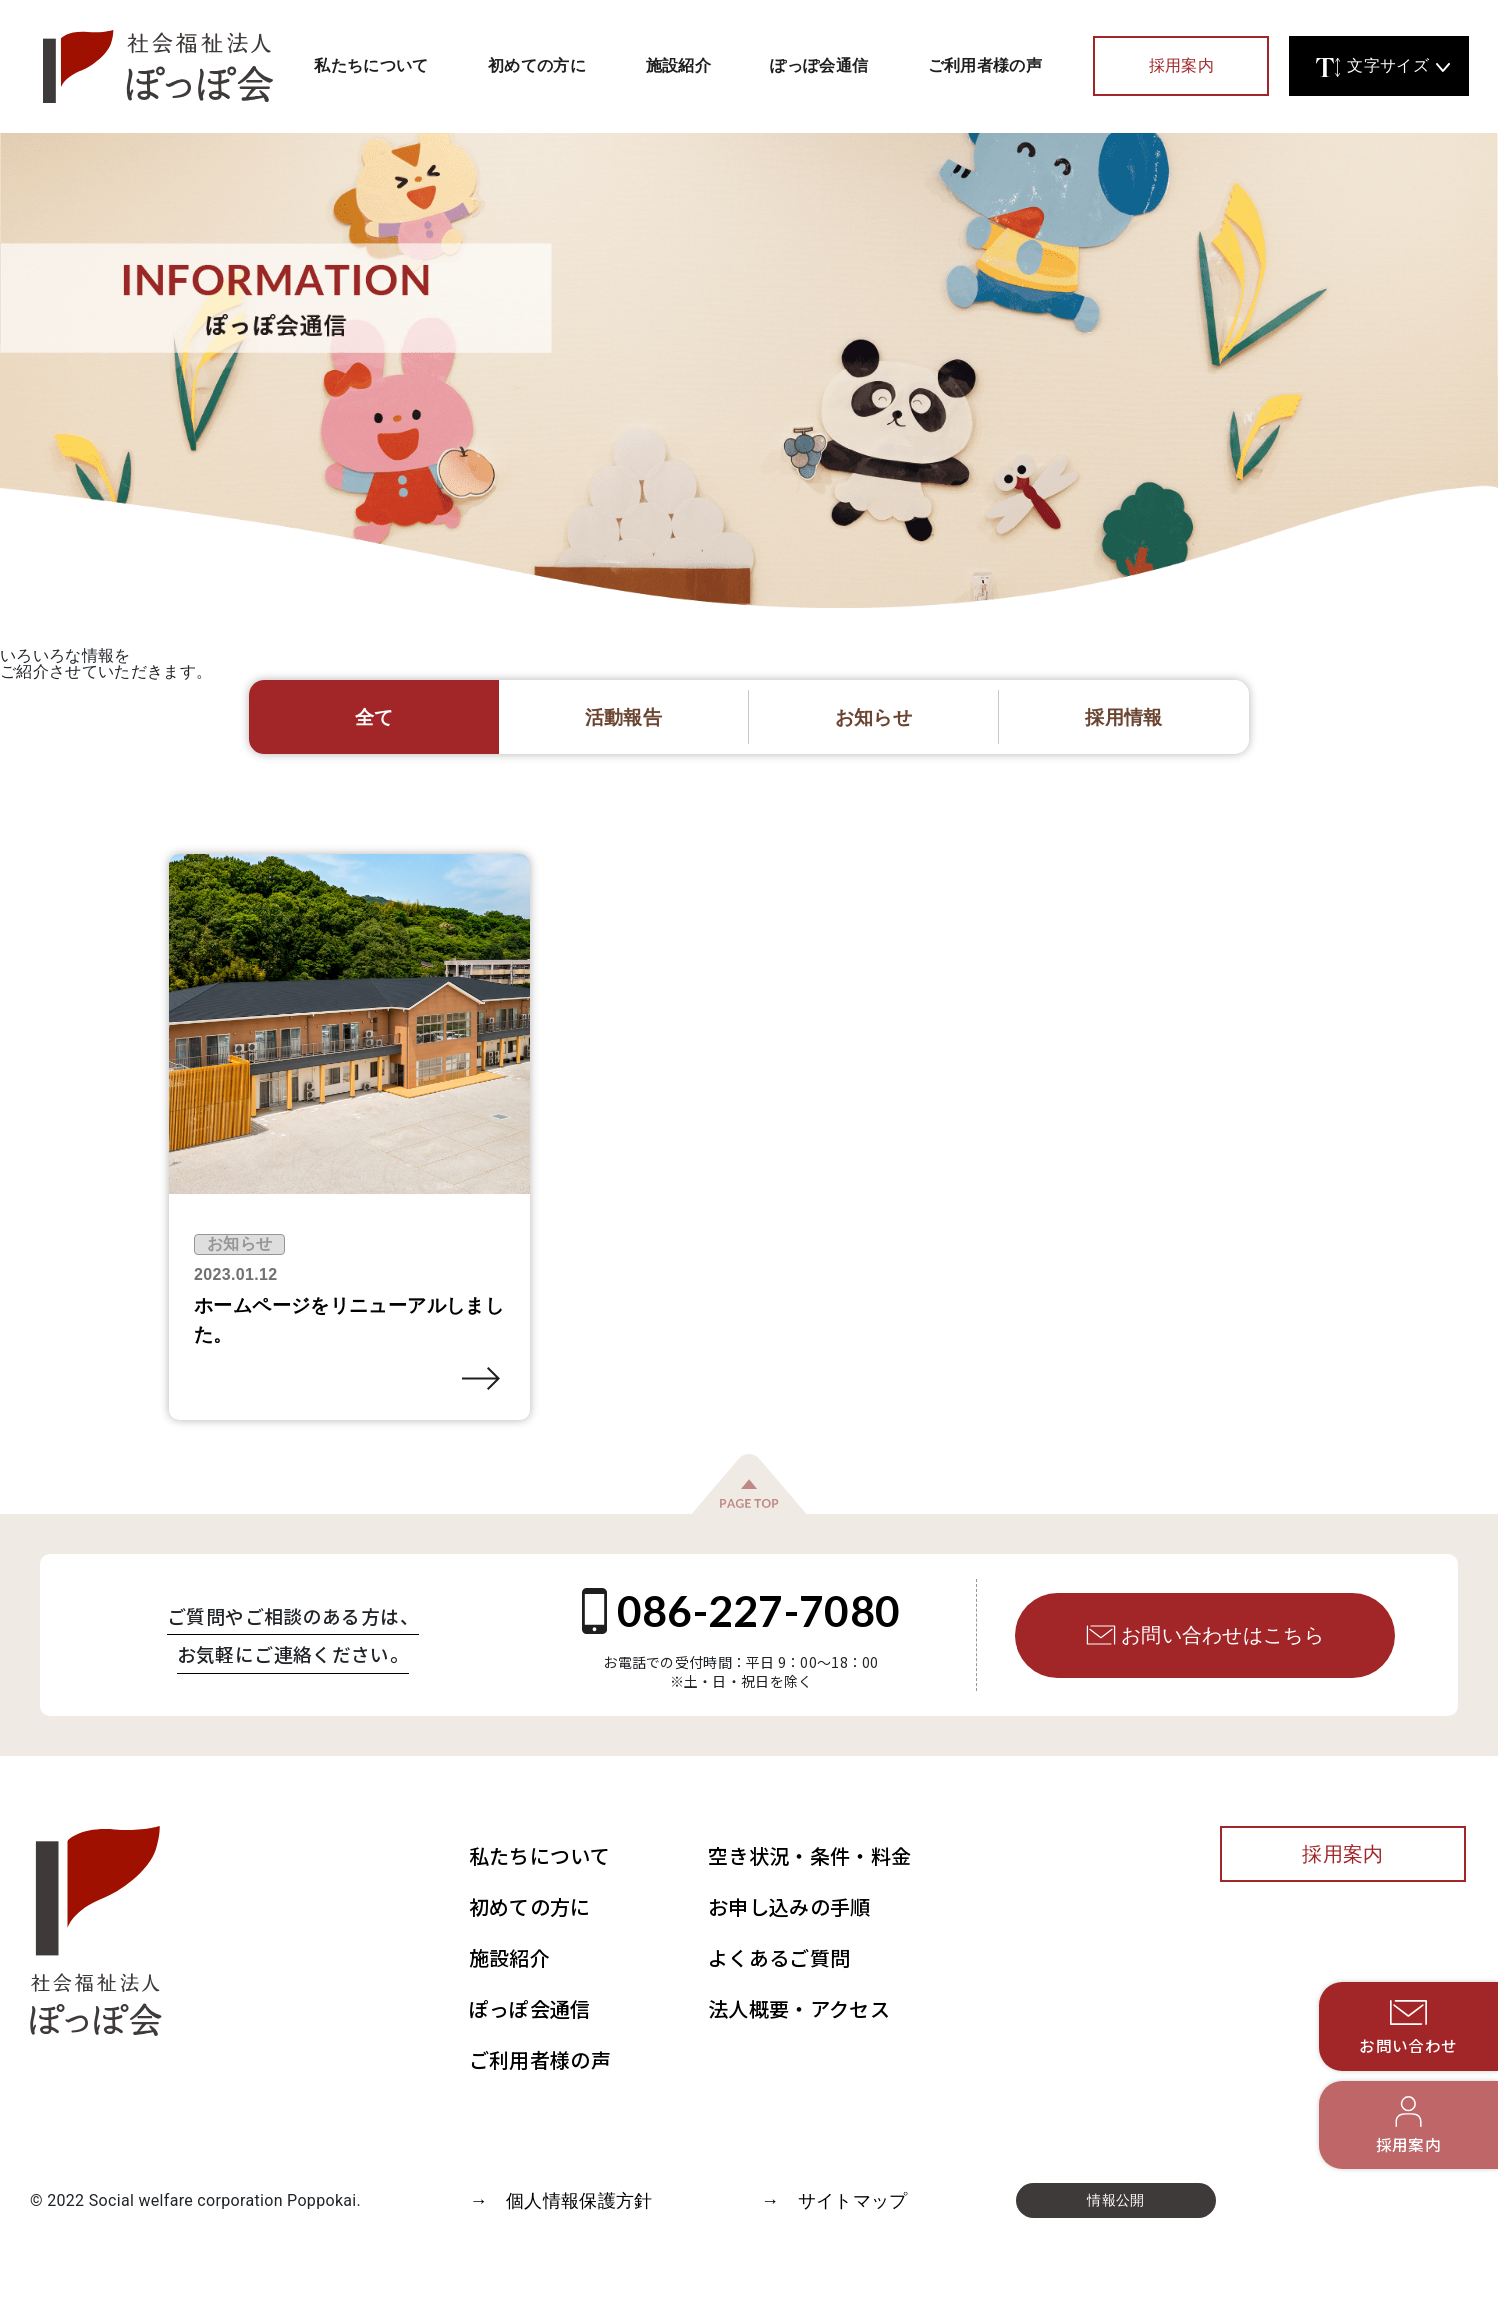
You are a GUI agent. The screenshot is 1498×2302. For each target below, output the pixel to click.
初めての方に (537, 65)
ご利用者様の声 (985, 65)
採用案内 (1181, 66)
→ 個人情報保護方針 (560, 2200)
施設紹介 (678, 65)
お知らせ (239, 1243)
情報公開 (1115, 2200)
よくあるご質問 (779, 1957)
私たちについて (371, 65)
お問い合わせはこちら (1205, 1635)
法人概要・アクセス (799, 2008)
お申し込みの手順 (789, 1906)
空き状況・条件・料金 (809, 1855)
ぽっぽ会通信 (819, 65)
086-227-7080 (741, 1610)
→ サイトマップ (834, 2200)
